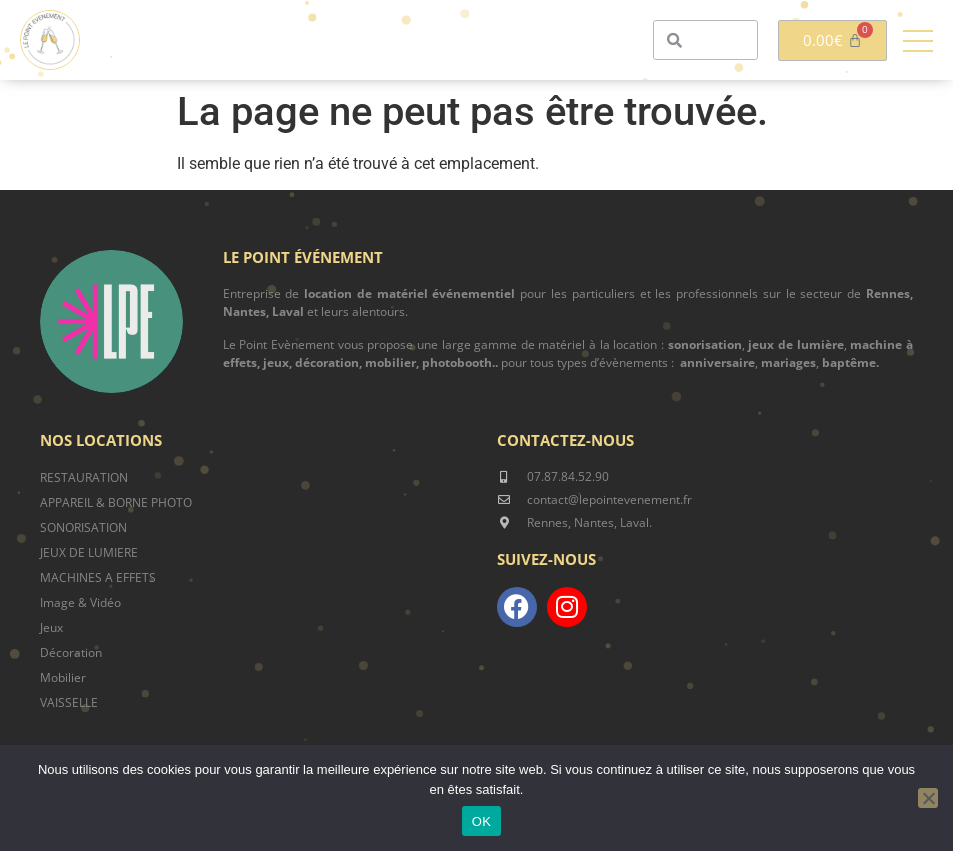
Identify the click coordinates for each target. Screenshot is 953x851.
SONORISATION (83, 527)
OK (481, 821)
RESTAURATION (84, 477)
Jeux (51, 627)
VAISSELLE (69, 702)
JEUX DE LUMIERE (89, 552)
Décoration (71, 652)
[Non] (928, 798)
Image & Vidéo (80, 602)
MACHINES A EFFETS (98, 577)
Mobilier (63, 677)
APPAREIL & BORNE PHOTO (116, 502)
